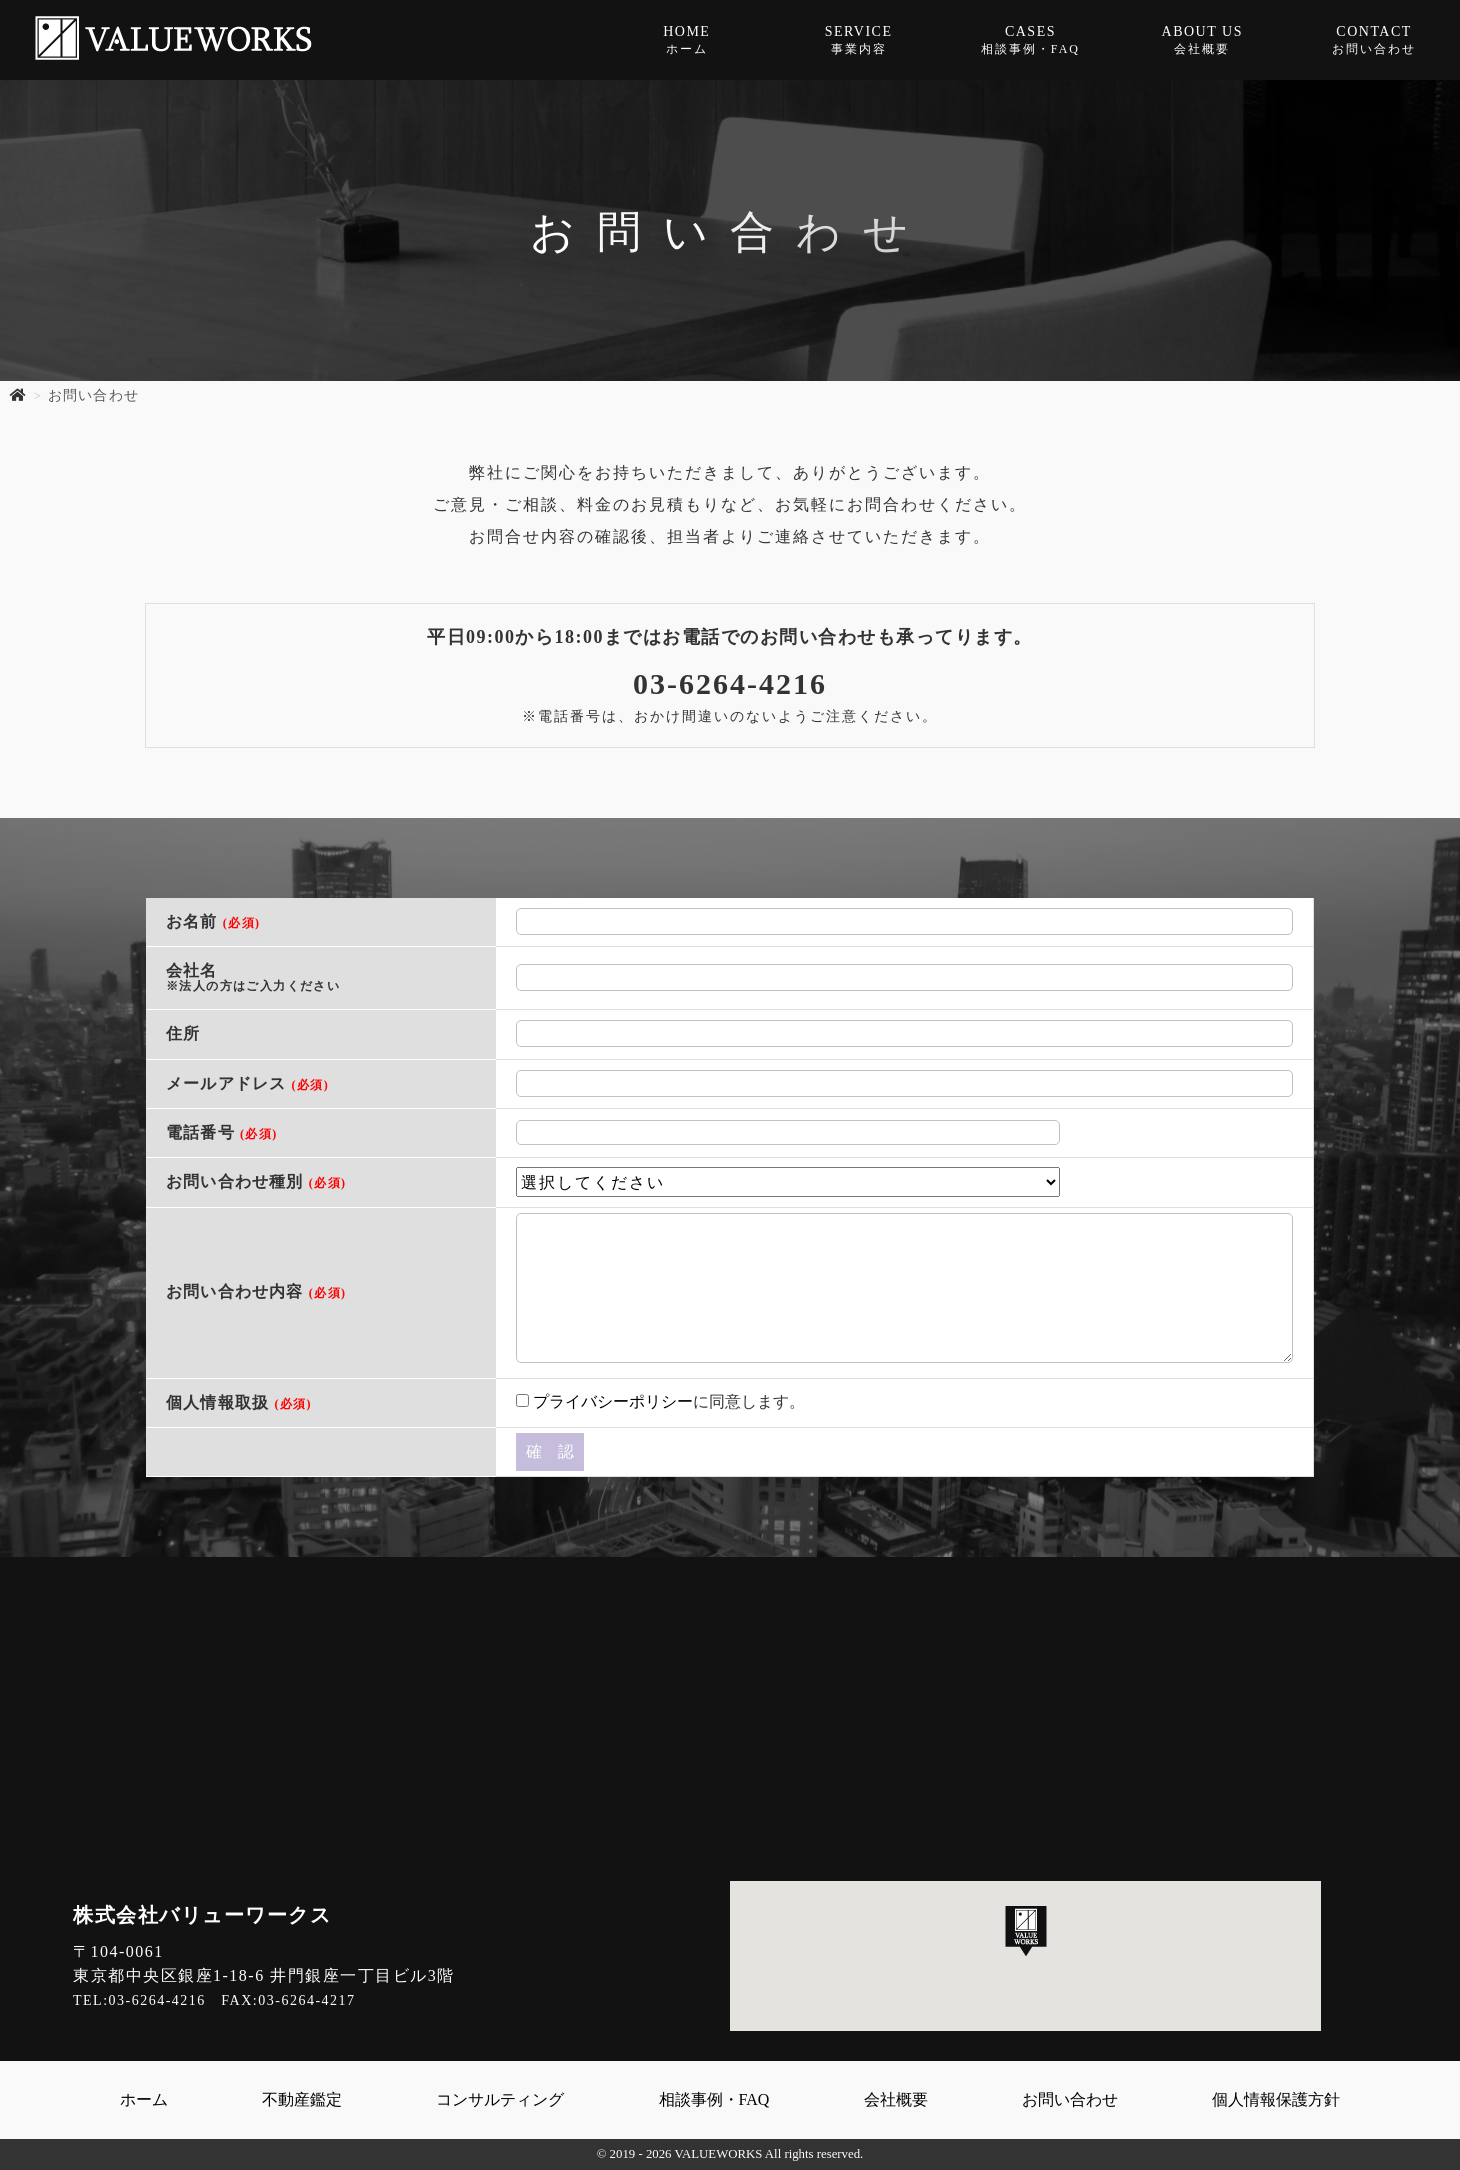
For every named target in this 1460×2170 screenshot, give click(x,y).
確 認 (550, 1451)
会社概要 (896, 2099)
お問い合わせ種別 (256, 1181)
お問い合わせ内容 (256, 1291)
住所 (183, 1033)
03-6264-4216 (730, 683)
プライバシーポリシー (613, 1401)
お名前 (213, 921)
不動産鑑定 (302, 2099)
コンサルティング (500, 2099)
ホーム (144, 2099)
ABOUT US (1202, 40)
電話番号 (222, 1132)
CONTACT (1374, 40)
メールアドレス (247, 1083)
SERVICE (859, 40)
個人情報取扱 (239, 1402)
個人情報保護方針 (1276, 2099)
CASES (1031, 40)
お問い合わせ (1070, 2099)
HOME (687, 40)
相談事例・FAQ (714, 2099)
